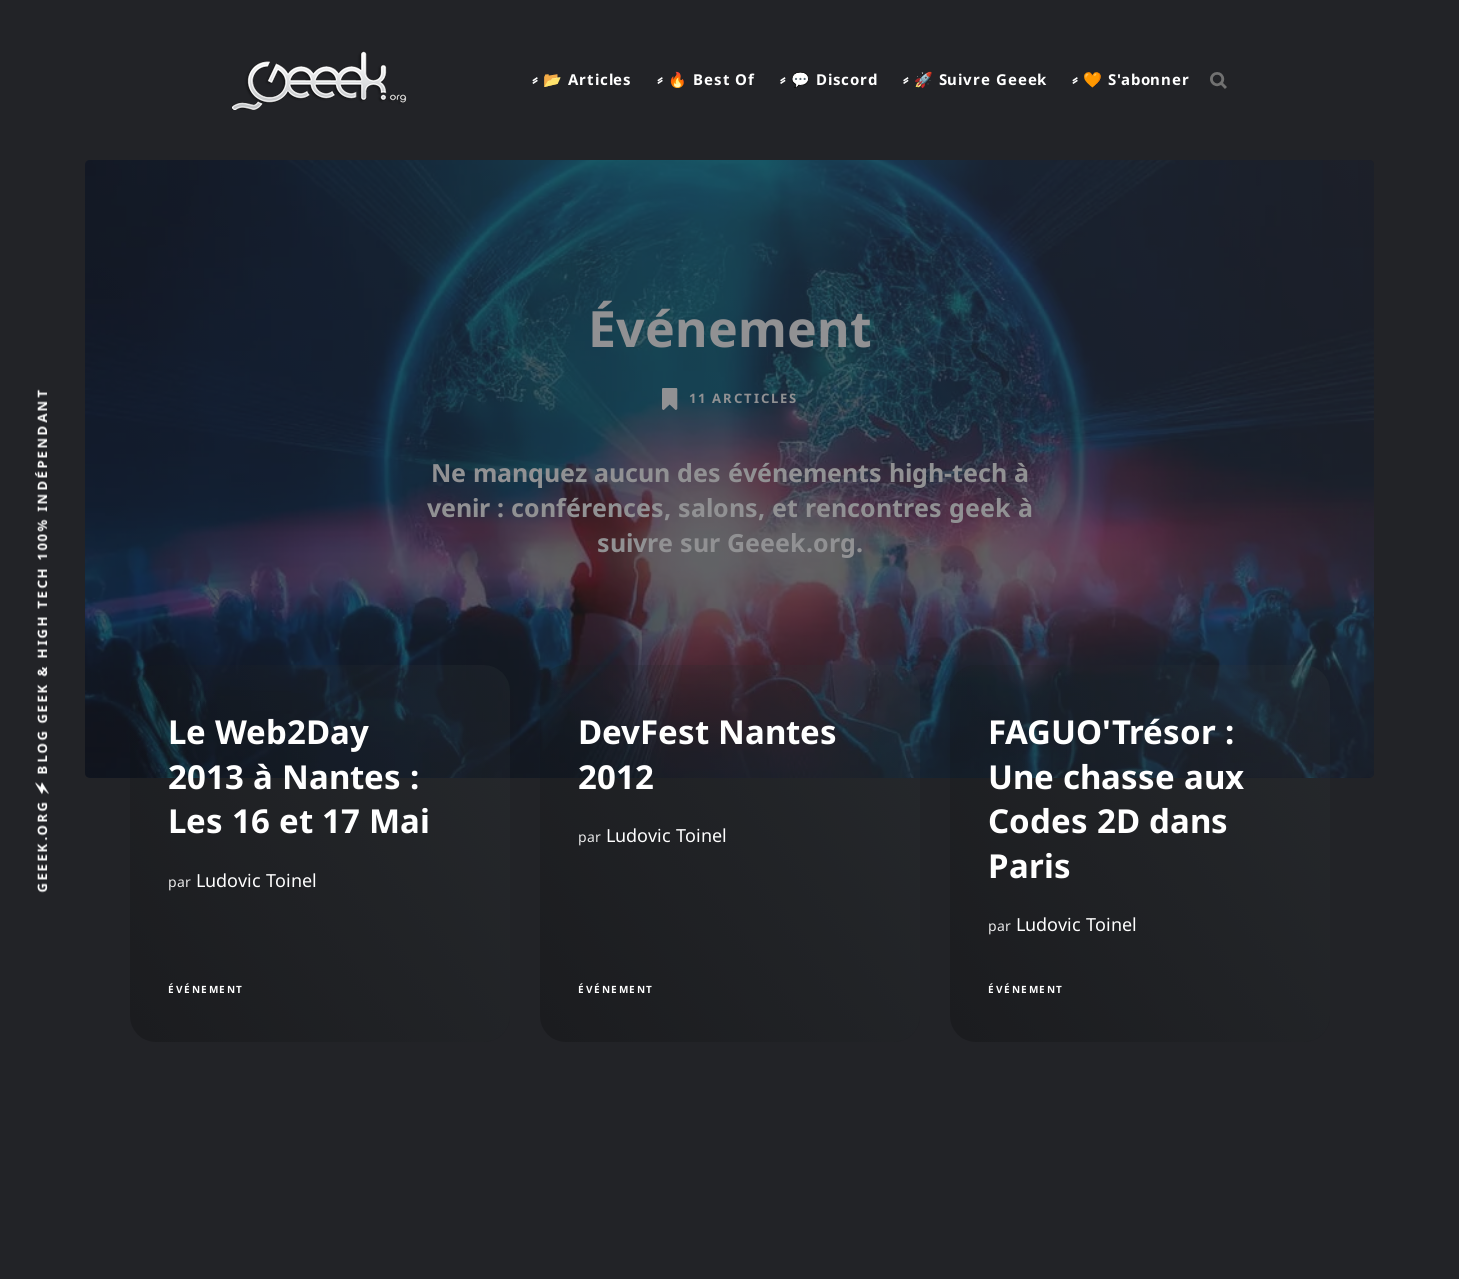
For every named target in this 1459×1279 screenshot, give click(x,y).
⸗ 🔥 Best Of (706, 79)
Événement (206, 988)
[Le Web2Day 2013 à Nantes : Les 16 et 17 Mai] (320, 853)
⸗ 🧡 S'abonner (1131, 79)
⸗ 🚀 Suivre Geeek (975, 79)
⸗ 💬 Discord (829, 79)
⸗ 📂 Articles (582, 79)
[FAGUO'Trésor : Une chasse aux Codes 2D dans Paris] (1140, 853)
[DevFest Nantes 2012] (730, 853)
